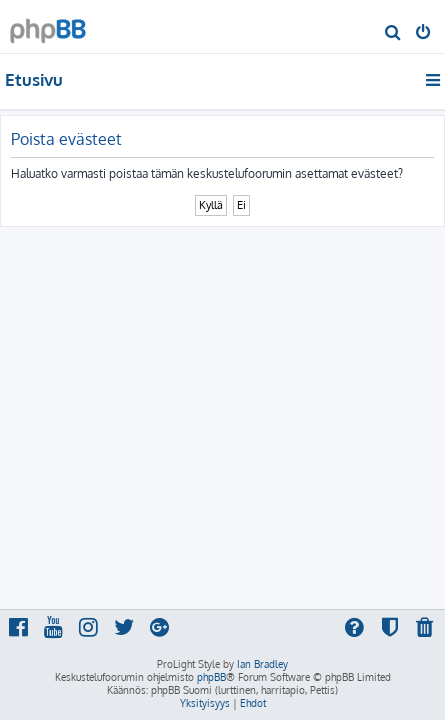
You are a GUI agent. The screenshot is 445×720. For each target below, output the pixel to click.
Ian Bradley (262, 664)
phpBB (211, 677)
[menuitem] (393, 34)
